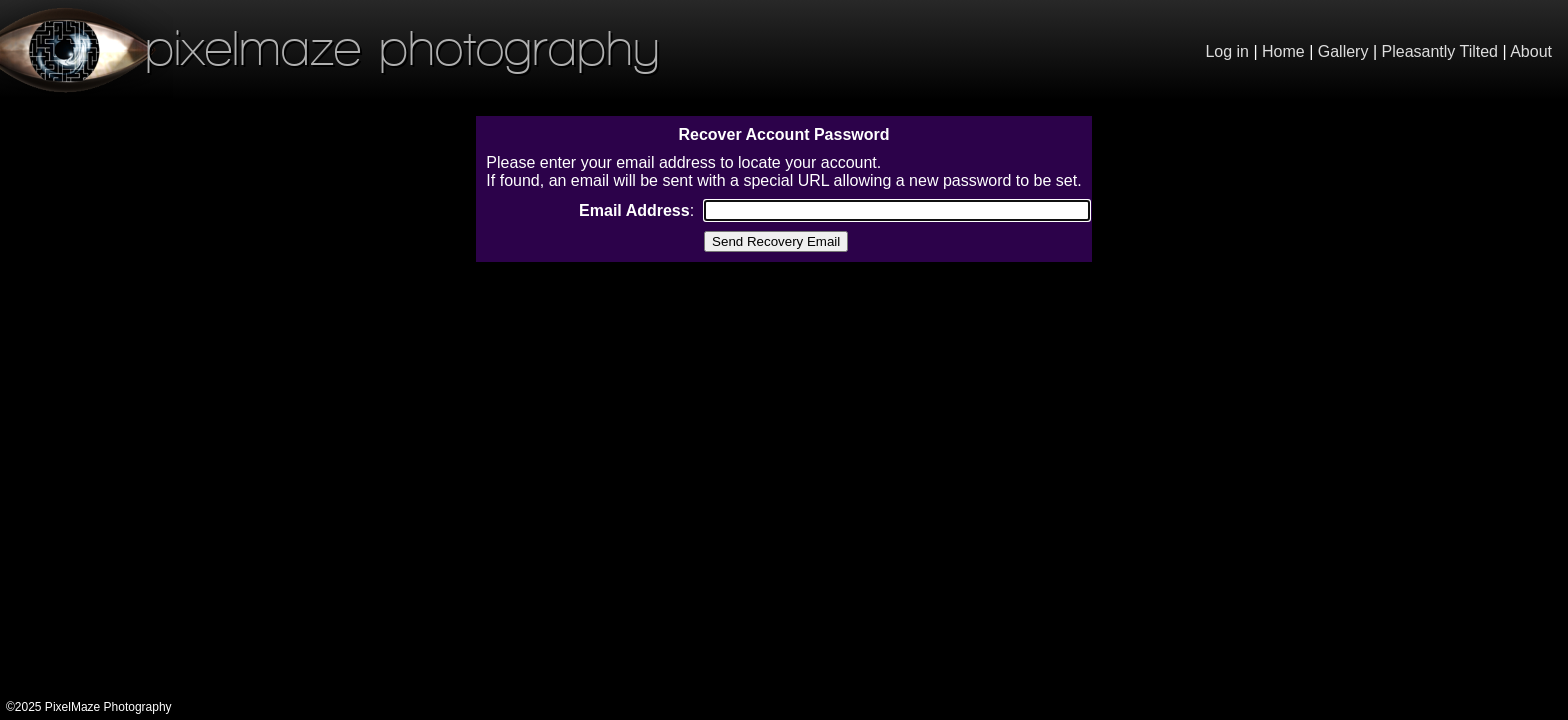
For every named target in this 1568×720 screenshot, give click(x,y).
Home (1283, 51)
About (1531, 51)
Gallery (1343, 51)
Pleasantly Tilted (1440, 51)
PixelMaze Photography (330, 47)
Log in (1227, 51)
